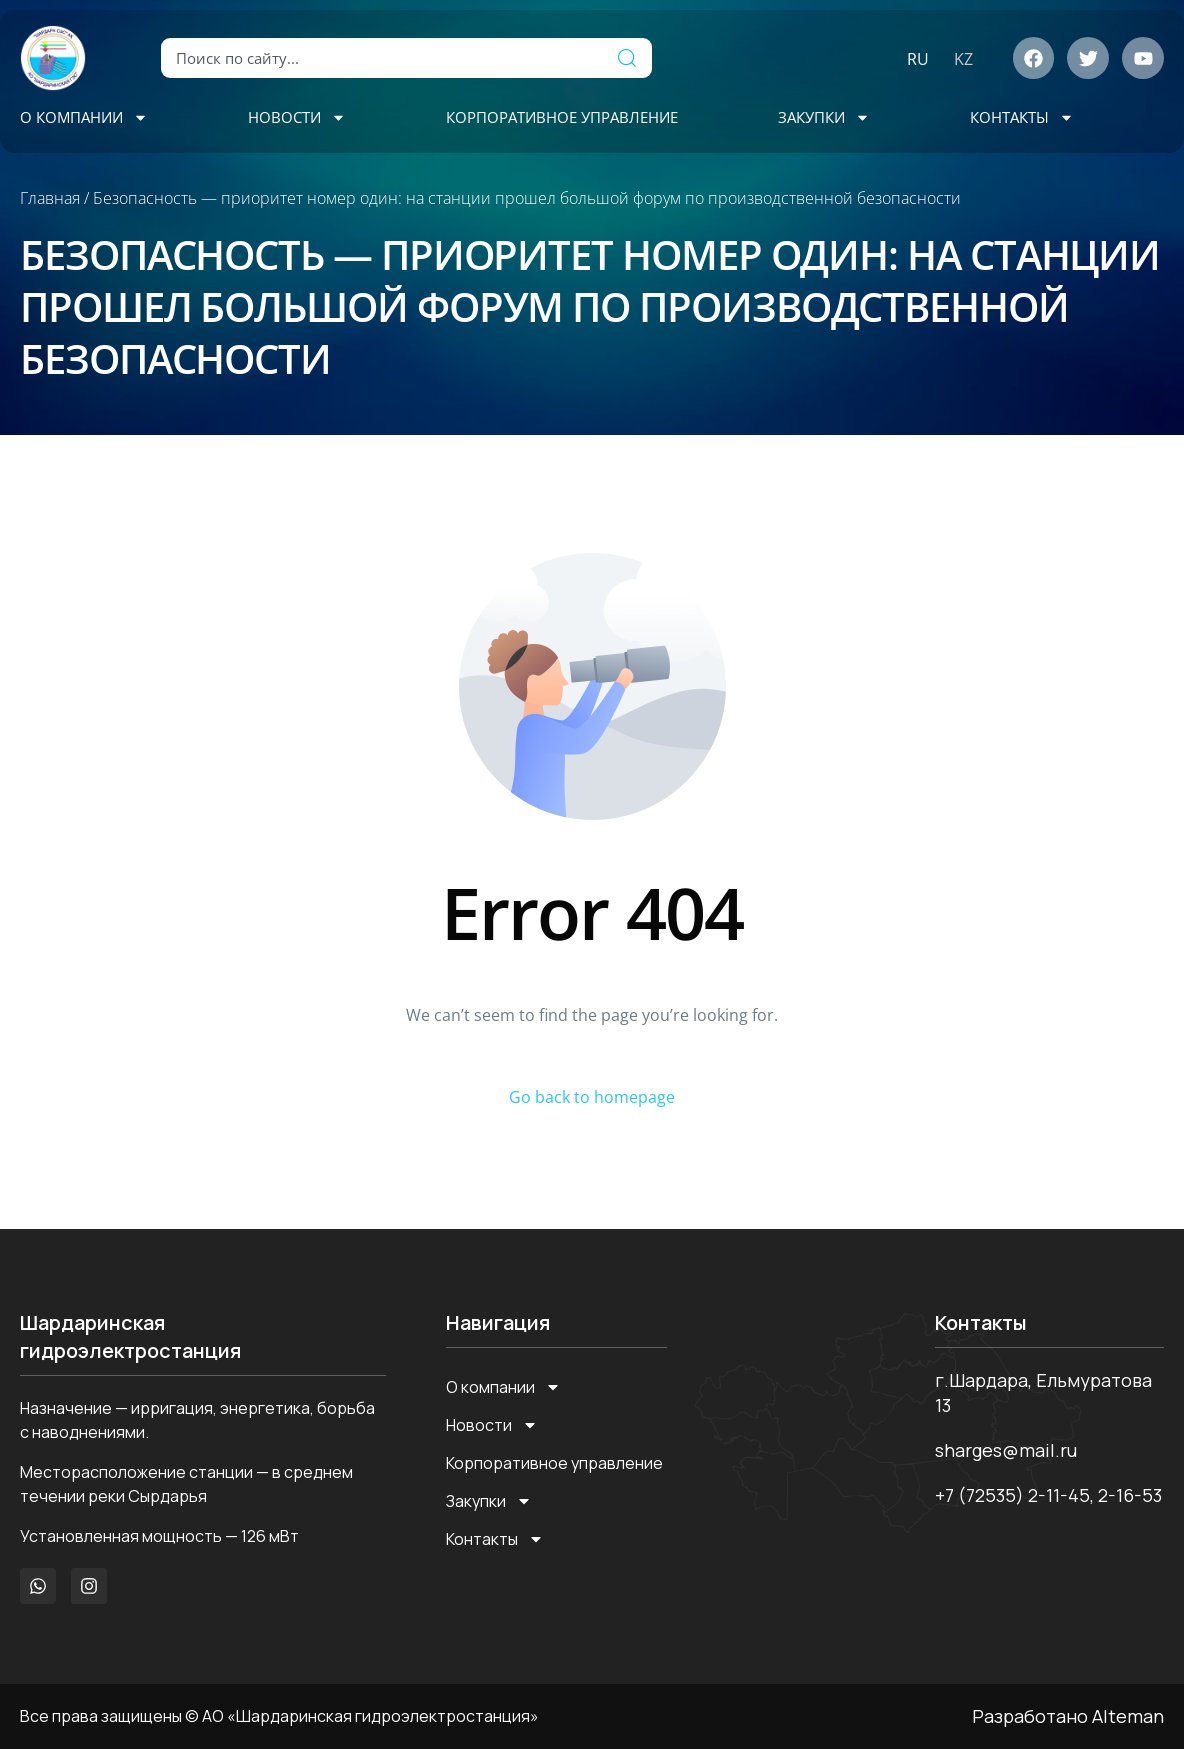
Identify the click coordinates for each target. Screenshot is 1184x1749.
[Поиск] (627, 58)
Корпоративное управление (562, 117)
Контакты (1022, 117)
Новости (297, 117)
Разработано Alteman (1068, 1716)
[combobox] (382, 58)
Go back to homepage (592, 1097)
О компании (84, 117)
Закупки (824, 117)
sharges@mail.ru (1006, 1450)
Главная (50, 198)
